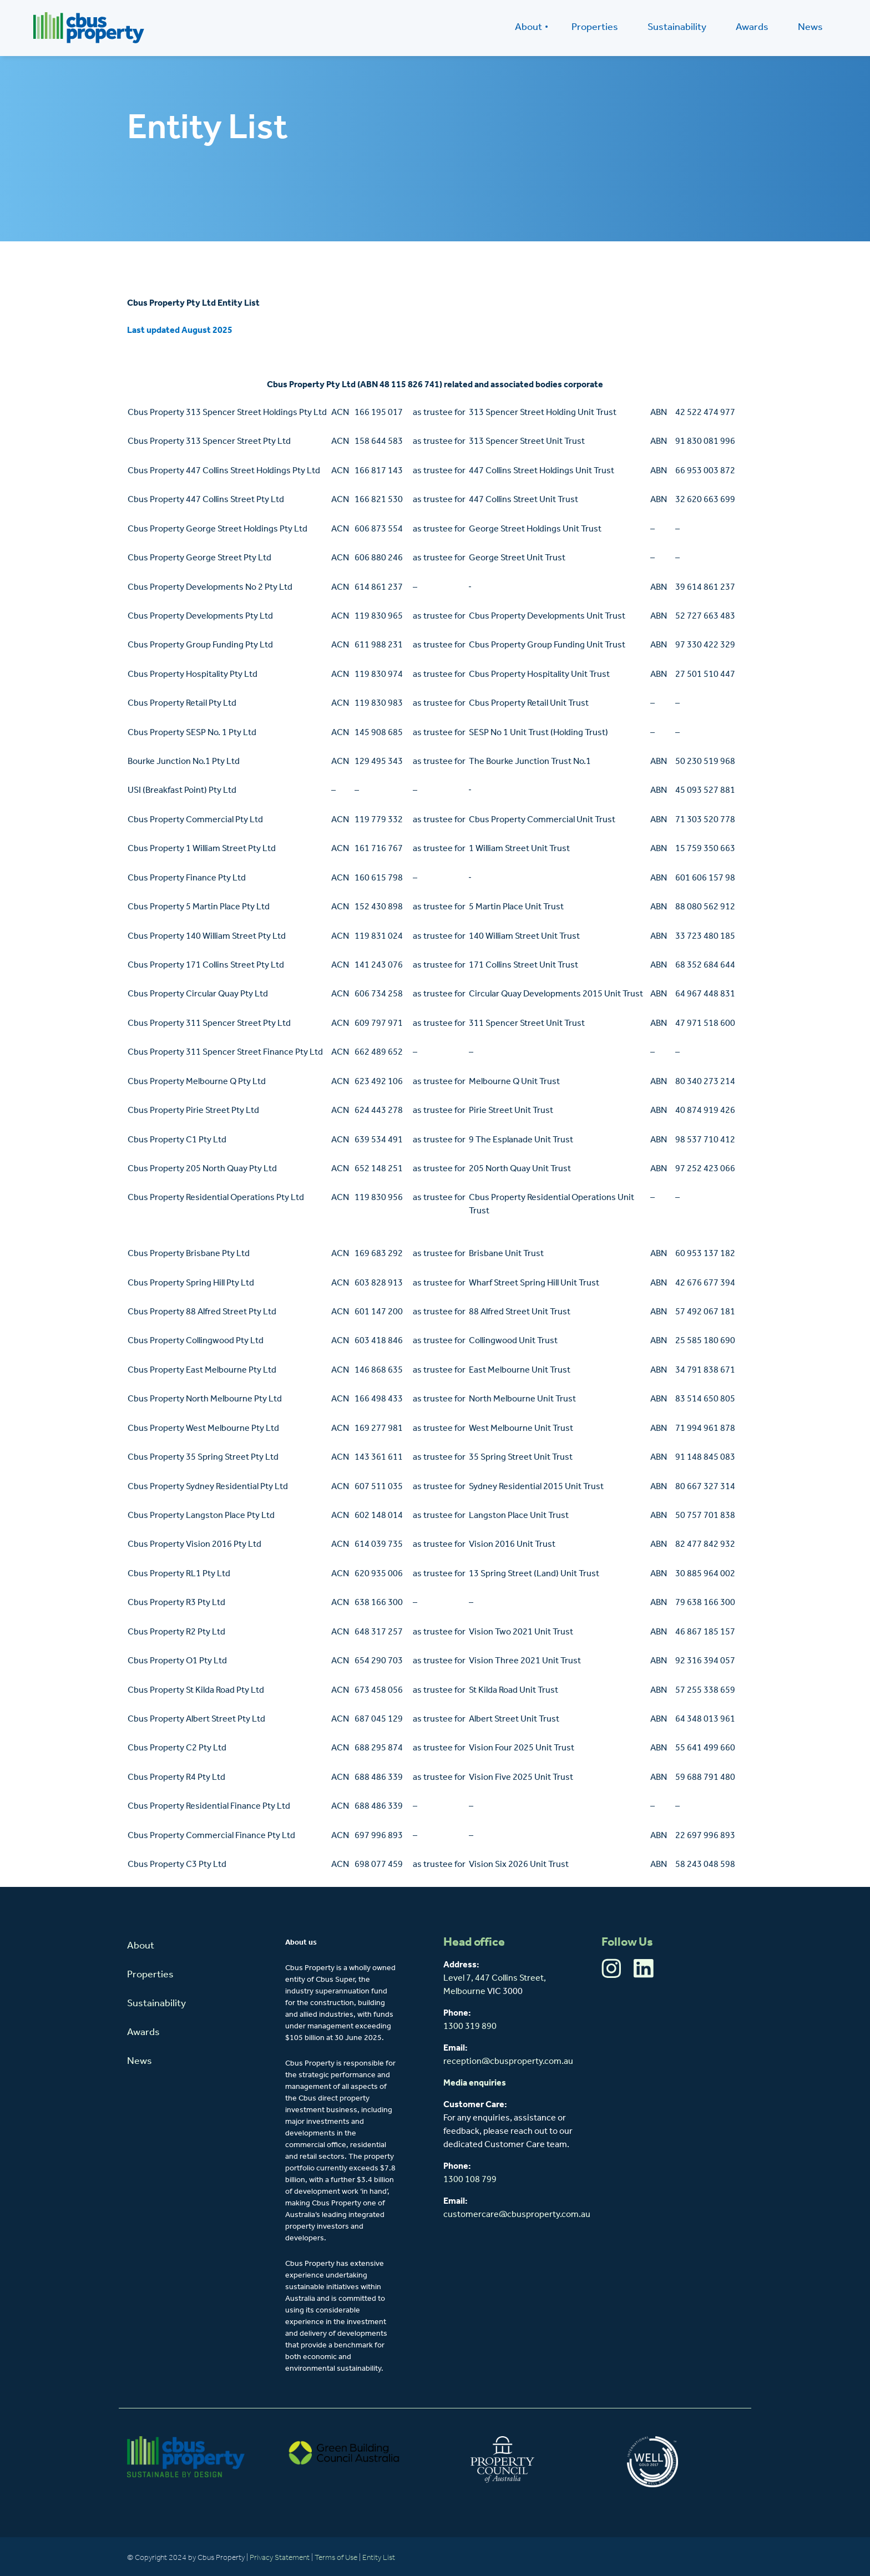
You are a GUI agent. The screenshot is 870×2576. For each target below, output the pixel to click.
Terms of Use (336, 2558)
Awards (752, 27)
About (528, 27)
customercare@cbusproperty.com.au (516, 2214)
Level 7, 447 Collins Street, (494, 1978)
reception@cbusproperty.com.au (508, 2061)
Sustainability (677, 27)
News (810, 27)
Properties (594, 27)
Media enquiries (474, 2083)
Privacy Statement (280, 2558)
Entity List (379, 2558)
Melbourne (464, 1991)
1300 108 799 (470, 2179)
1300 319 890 (470, 2026)
